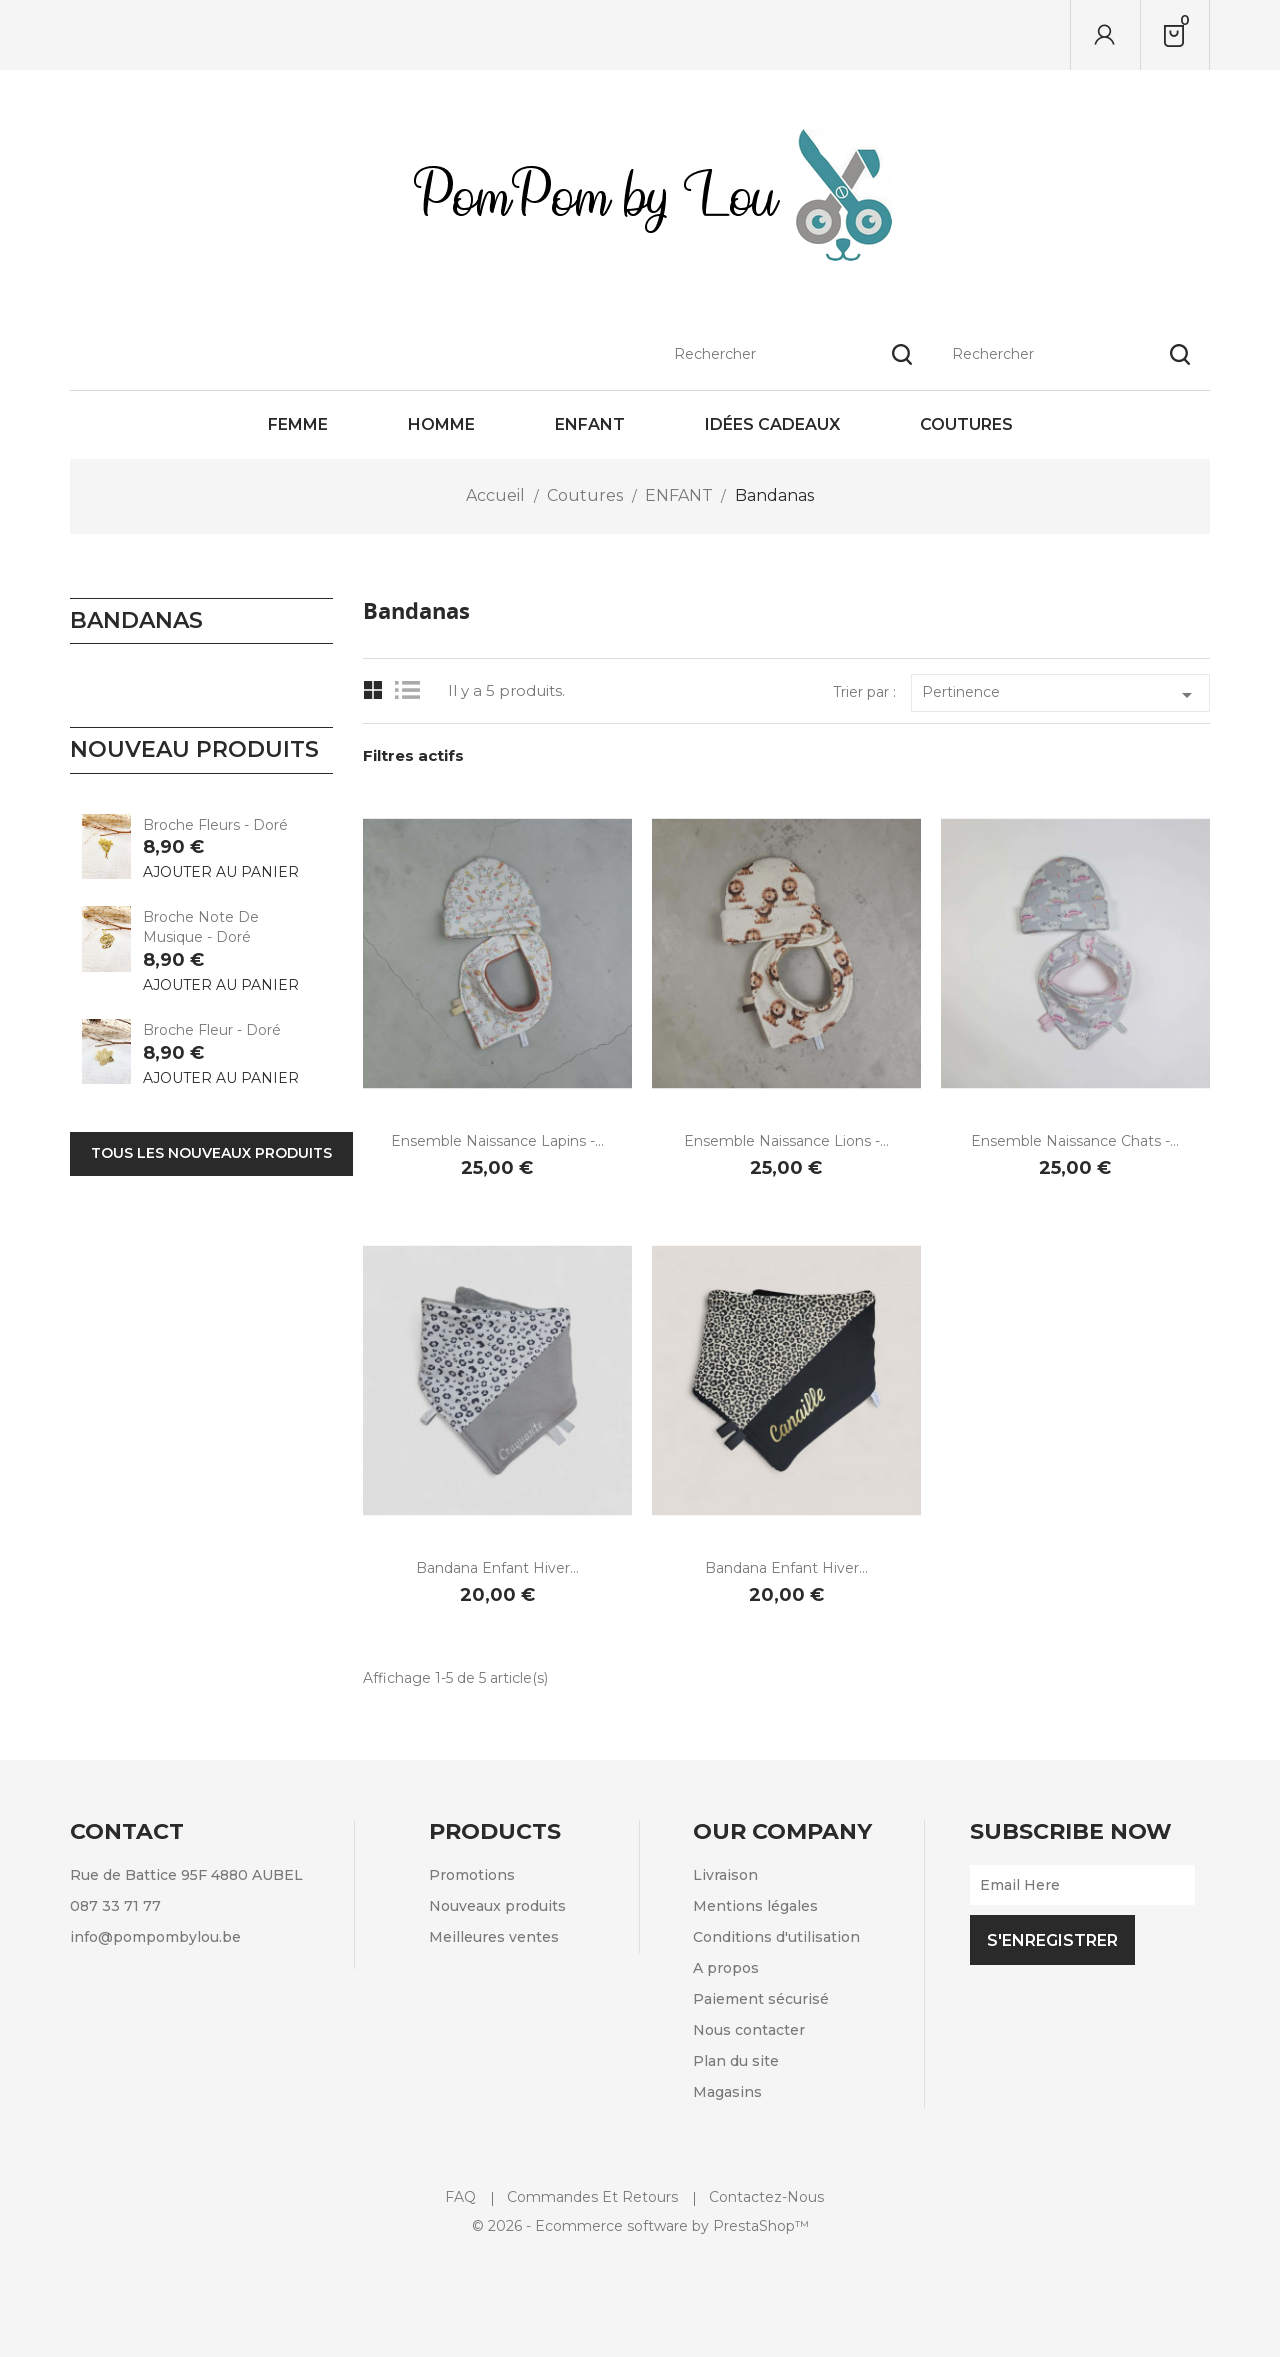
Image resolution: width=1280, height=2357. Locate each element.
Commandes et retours (592, 2197)
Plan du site (736, 2061)
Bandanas (136, 620)
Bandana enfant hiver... (497, 1568)
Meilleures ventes (494, 1937)
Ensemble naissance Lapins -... (497, 1141)
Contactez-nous (766, 2197)
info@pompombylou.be (155, 1937)
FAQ (460, 2197)
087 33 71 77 (115, 1906)
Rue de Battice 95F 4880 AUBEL (186, 1875)
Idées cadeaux (772, 424)
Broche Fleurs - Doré (215, 825)
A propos (726, 1968)
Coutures (966, 424)
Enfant (590, 424)
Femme (298, 424)
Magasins (727, 2092)
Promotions (472, 1875)
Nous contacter (749, 2030)
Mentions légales (755, 1906)
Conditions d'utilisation (776, 1937)
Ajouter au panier (221, 872)
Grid (373, 690)
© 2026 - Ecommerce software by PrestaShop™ (640, 2226)
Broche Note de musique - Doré (201, 927)
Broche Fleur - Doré (212, 1030)
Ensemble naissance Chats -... (1075, 1141)
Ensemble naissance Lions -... (786, 1141)
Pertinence (1060, 695)
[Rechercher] (1071, 35)
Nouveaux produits (497, 1906)
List (412, 690)
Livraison (725, 1875)
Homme (441, 424)
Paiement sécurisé (761, 1999)
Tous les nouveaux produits (211, 1153)
